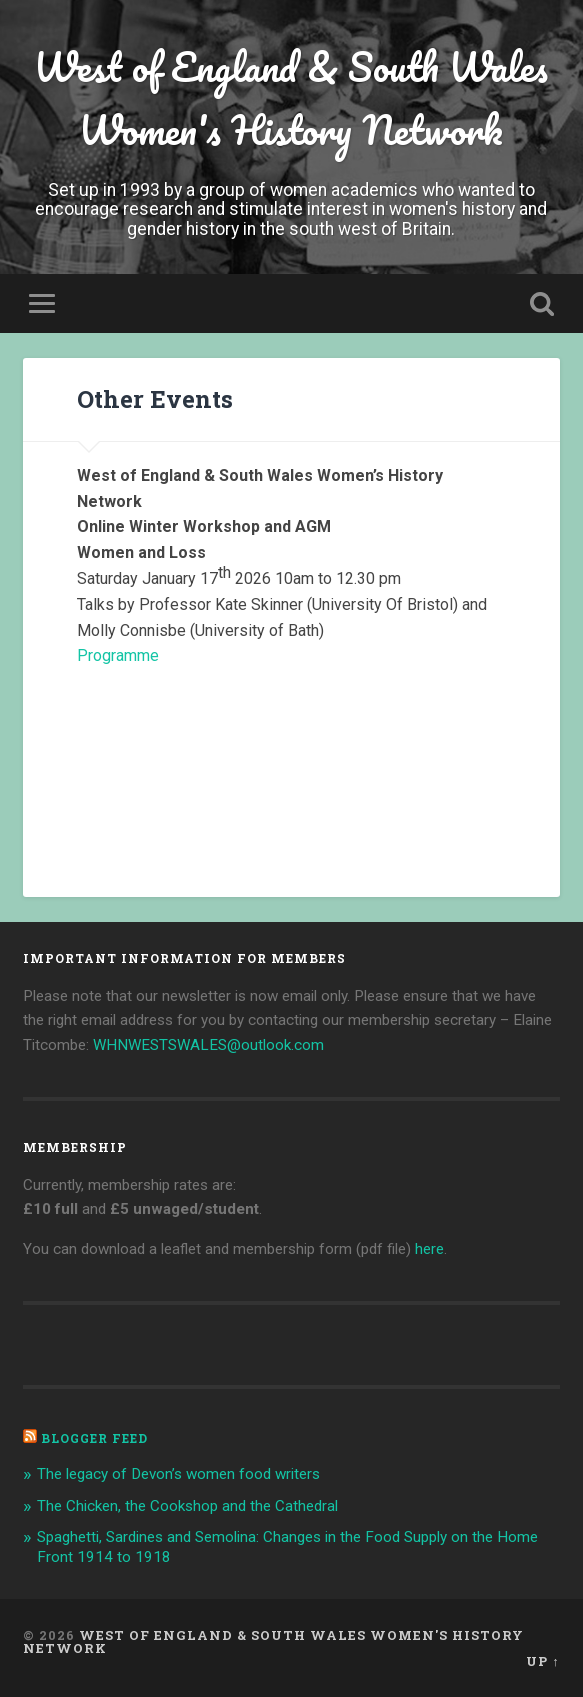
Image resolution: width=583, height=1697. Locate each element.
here (429, 1249)
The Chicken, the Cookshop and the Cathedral (187, 1506)
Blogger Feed (94, 1438)
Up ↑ (542, 1661)
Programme (118, 655)
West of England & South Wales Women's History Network (291, 98)
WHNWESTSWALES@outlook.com (208, 1045)
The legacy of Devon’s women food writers (178, 1474)
